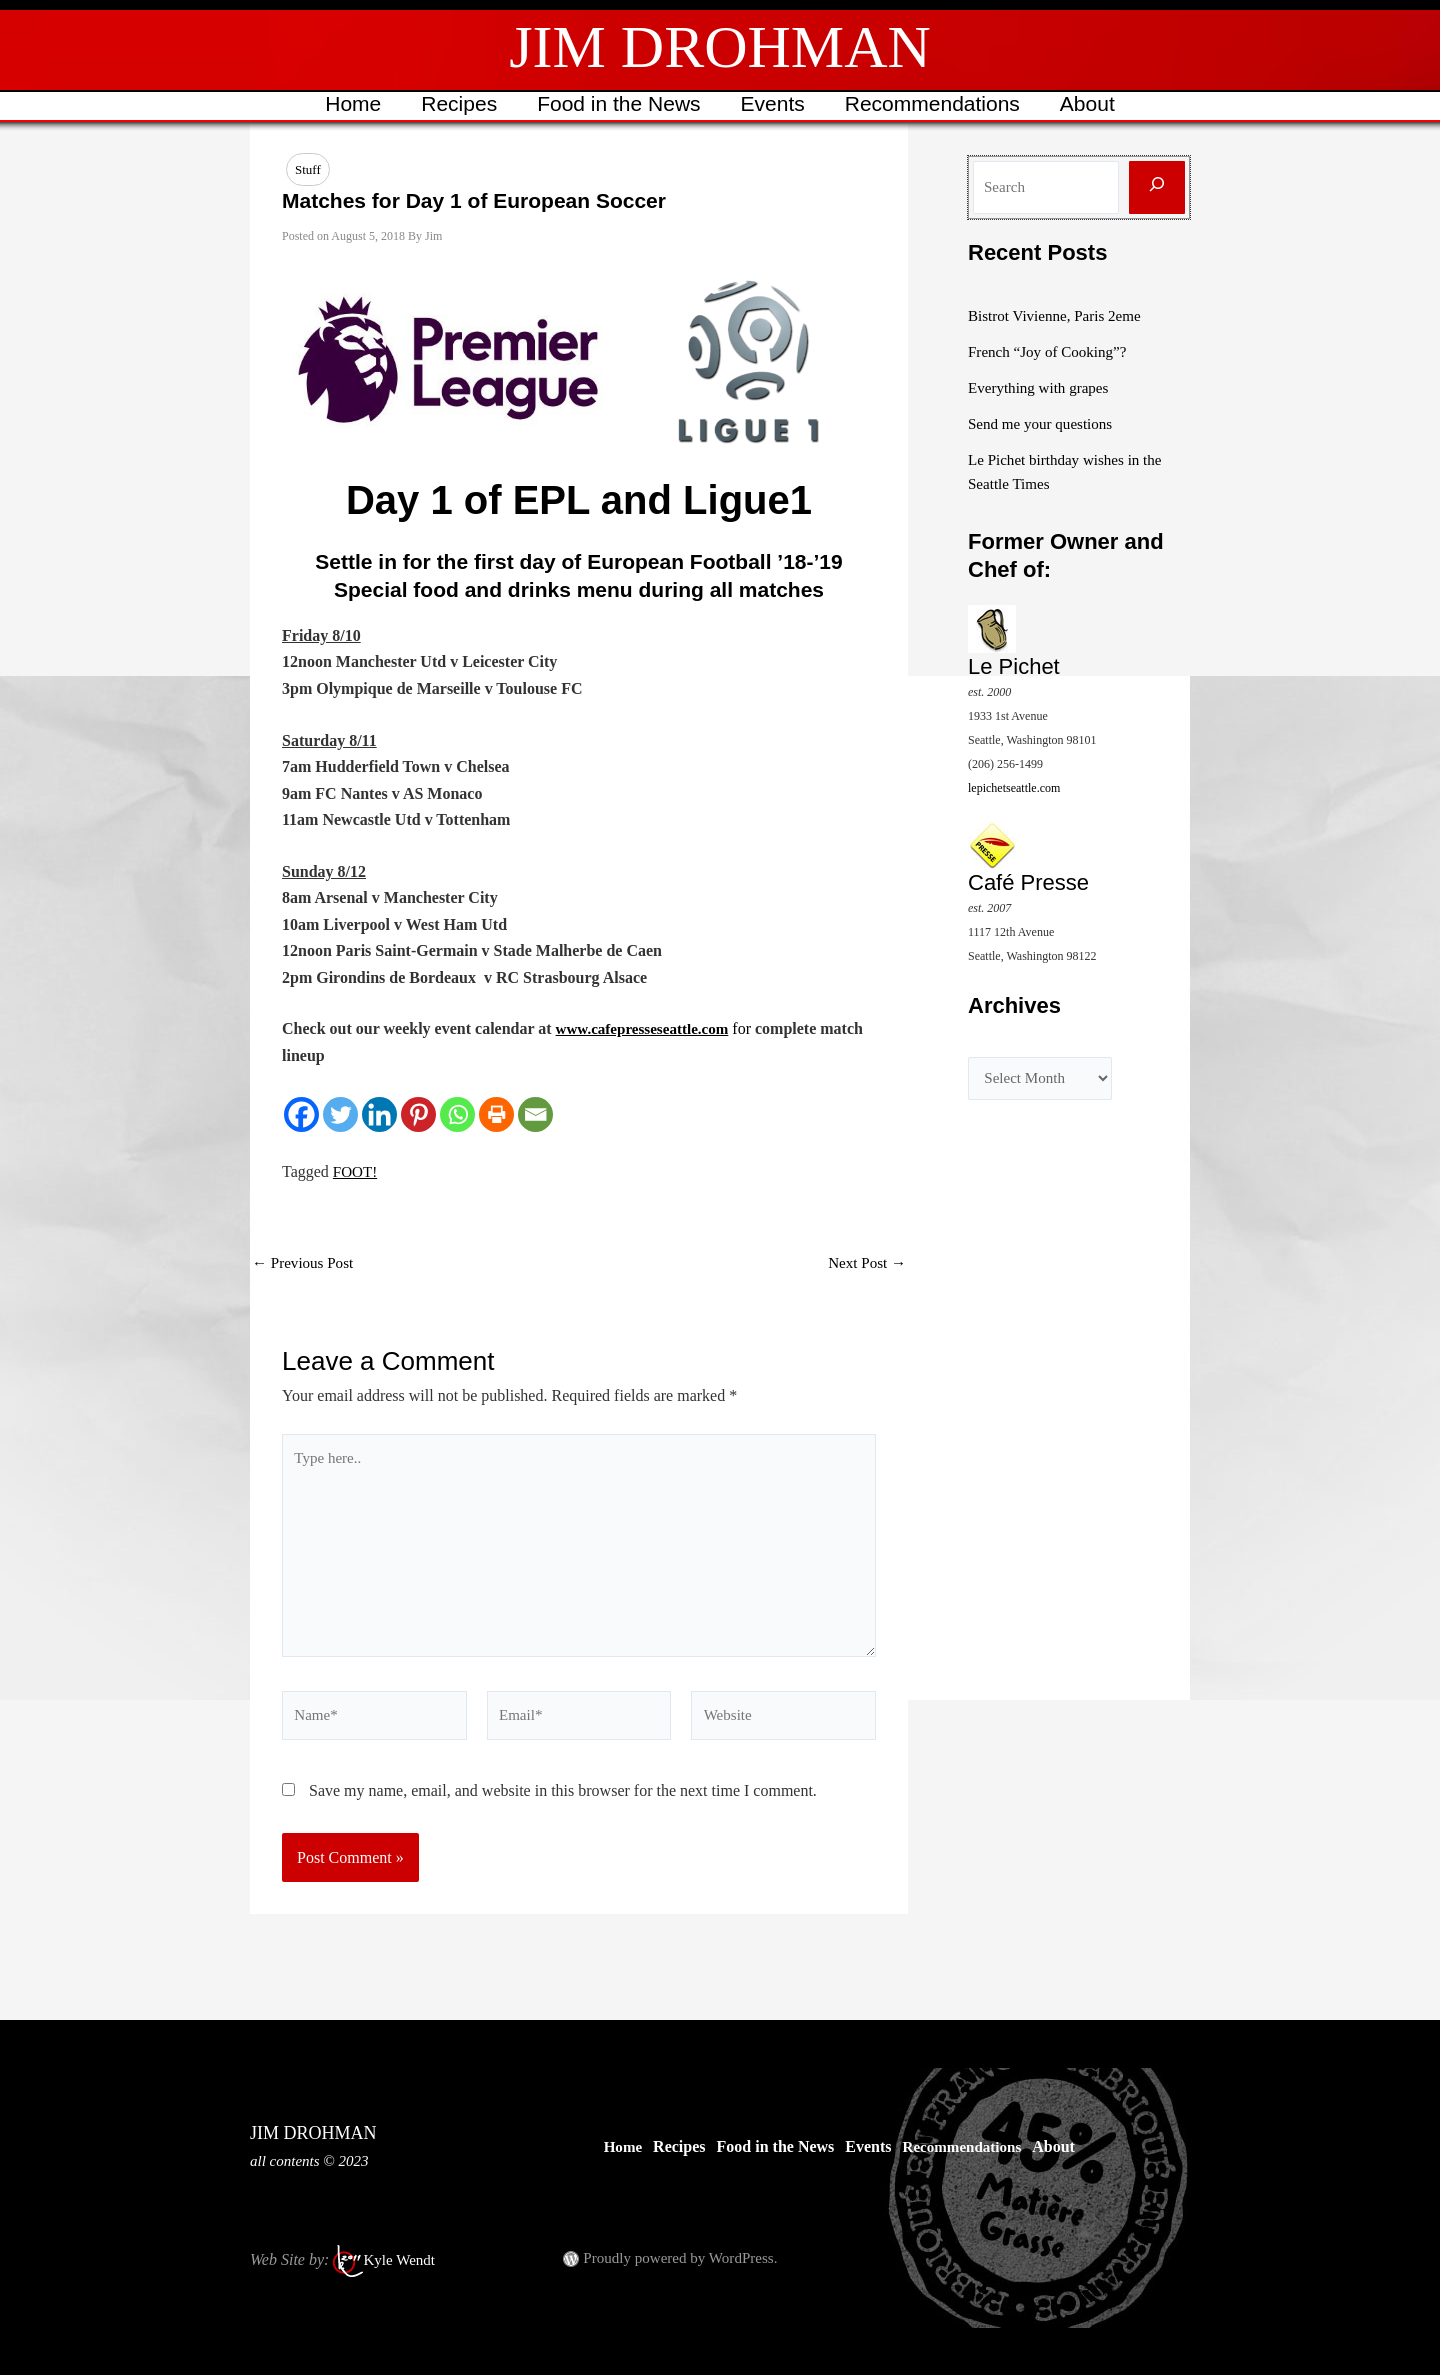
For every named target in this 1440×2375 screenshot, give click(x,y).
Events (774, 103)
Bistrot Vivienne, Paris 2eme (1060, 315)
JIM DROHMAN (720, 47)
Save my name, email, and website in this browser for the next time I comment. (563, 1808)
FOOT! (356, 1172)
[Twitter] (340, 1114)
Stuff (308, 169)
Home (348, 103)
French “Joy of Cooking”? (1052, 351)
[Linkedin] (379, 1114)
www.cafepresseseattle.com (648, 1029)
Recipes (456, 103)
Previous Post (306, 1263)
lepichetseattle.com (1014, 787)
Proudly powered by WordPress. (686, 2257)
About (1092, 103)
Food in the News (617, 103)
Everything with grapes (1042, 387)
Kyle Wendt (401, 2259)
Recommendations (935, 103)
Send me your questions (1044, 423)
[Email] (535, 1114)
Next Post (864, 1263)
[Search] (1157, 187)
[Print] (496, 1114)
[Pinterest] (418, 1114)
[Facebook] (301, 1114)
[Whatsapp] (457, 1114)
